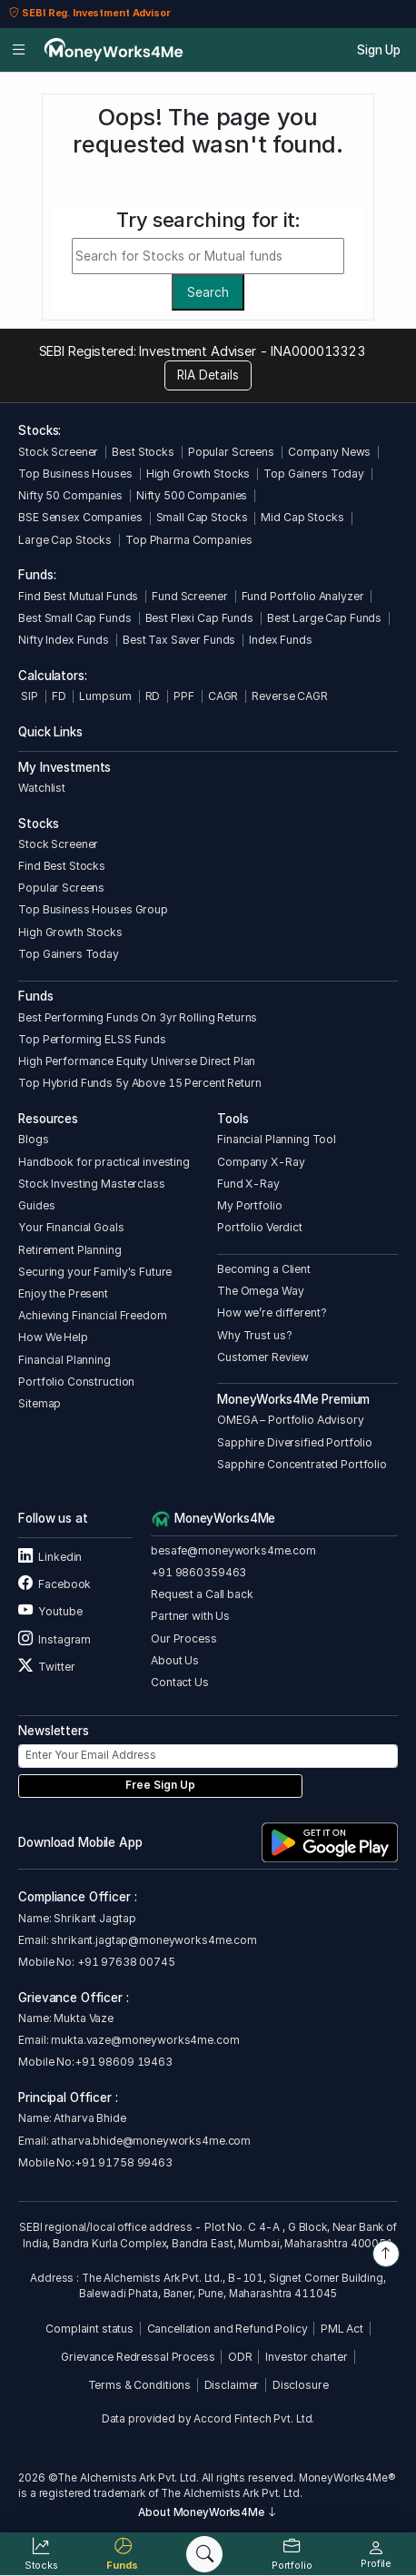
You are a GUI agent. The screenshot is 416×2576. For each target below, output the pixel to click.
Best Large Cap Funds (324, 618)
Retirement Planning (69, 1250)
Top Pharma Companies (188, 540)
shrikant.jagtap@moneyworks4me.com (154, 1940)
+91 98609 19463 (123, 2061)
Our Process (184, 1638)
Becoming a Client (264, 1269)
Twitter (46, 1666)
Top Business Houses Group (93, 909)
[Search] (204, 2554)
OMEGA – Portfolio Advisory (290, 1419)
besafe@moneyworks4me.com (233, 1550)
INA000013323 (317, 351)
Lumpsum (105, 696)
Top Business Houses (75, 473)
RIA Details (208, 375)
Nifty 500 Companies (191, 495)
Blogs (33, 1139)
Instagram (54, 1639)
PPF (183, 696)
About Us (175, 1660)
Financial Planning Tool (276, 1139)
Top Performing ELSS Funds (92, 1039)
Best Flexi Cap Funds (199, 618)
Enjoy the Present (63, 1293)
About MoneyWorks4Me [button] (207, 2512)
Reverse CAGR (289, 696)
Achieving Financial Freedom (92, 1315)
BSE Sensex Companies (80, 517)
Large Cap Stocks (65, 540)
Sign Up (379, 50)
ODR (240, 2357)
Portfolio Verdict (259, 1227)
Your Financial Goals (71, 1227)
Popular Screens (231, 452)
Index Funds (280, 639)
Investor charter (306, 2357)
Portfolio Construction (76, 1381)
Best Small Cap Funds (74, 618)
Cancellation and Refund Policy (227, 2328)
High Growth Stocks (198, 473)
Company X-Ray (260, 1162)
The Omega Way (260, 1291)
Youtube (50, 1611)
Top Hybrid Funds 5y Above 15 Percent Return (139, 1083)
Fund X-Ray (248, 1183)
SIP (27, 696)
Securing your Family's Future (95, 1271)
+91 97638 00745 (124, 1962)
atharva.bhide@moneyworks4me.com (151, 2140)
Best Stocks (143, 452)
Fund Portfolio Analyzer (303, 596)
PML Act (342, 2328)
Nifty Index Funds (63, 639)
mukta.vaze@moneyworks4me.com (145, 2040)
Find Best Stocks (61, 866)
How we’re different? (271, 1312)
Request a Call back (202, 1594)
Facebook (54, 1584)
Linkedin (50, 1557)
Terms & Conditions (140, 2385)
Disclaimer (232, 2385)
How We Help (53, 1337)
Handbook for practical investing (104, 1162)
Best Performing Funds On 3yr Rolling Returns (137, 1017)
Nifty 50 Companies (70, 495)
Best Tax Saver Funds (179, 639)
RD (153, 696)
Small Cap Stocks (202, 517)
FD (59, 696)
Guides (36, 1205)
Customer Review (263, 1357)
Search (208, 292)
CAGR (223, 696)
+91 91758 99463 (123, 2162)
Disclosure (300, 2385)
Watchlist (41, 788)
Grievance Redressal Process (137, 2357)
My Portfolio (249, 1205)
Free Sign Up (160, 1785)
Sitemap (39, 1403)
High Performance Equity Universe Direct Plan (136, 1061)
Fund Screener (189, 596)
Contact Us (180, 1682)
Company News (329, 452)
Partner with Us (190, 1616)
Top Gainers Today (313, 473)
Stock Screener (58, 452)
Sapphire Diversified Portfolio (294, 1442)
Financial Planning (64, 1360)
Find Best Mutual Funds (78, 596)
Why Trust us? (254, 1335)
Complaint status (89, 2328)
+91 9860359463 (198, 1572)
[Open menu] (18, 49)
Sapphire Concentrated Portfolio (302, 1464)
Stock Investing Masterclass (91, 1183)
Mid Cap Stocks (302, 517)
